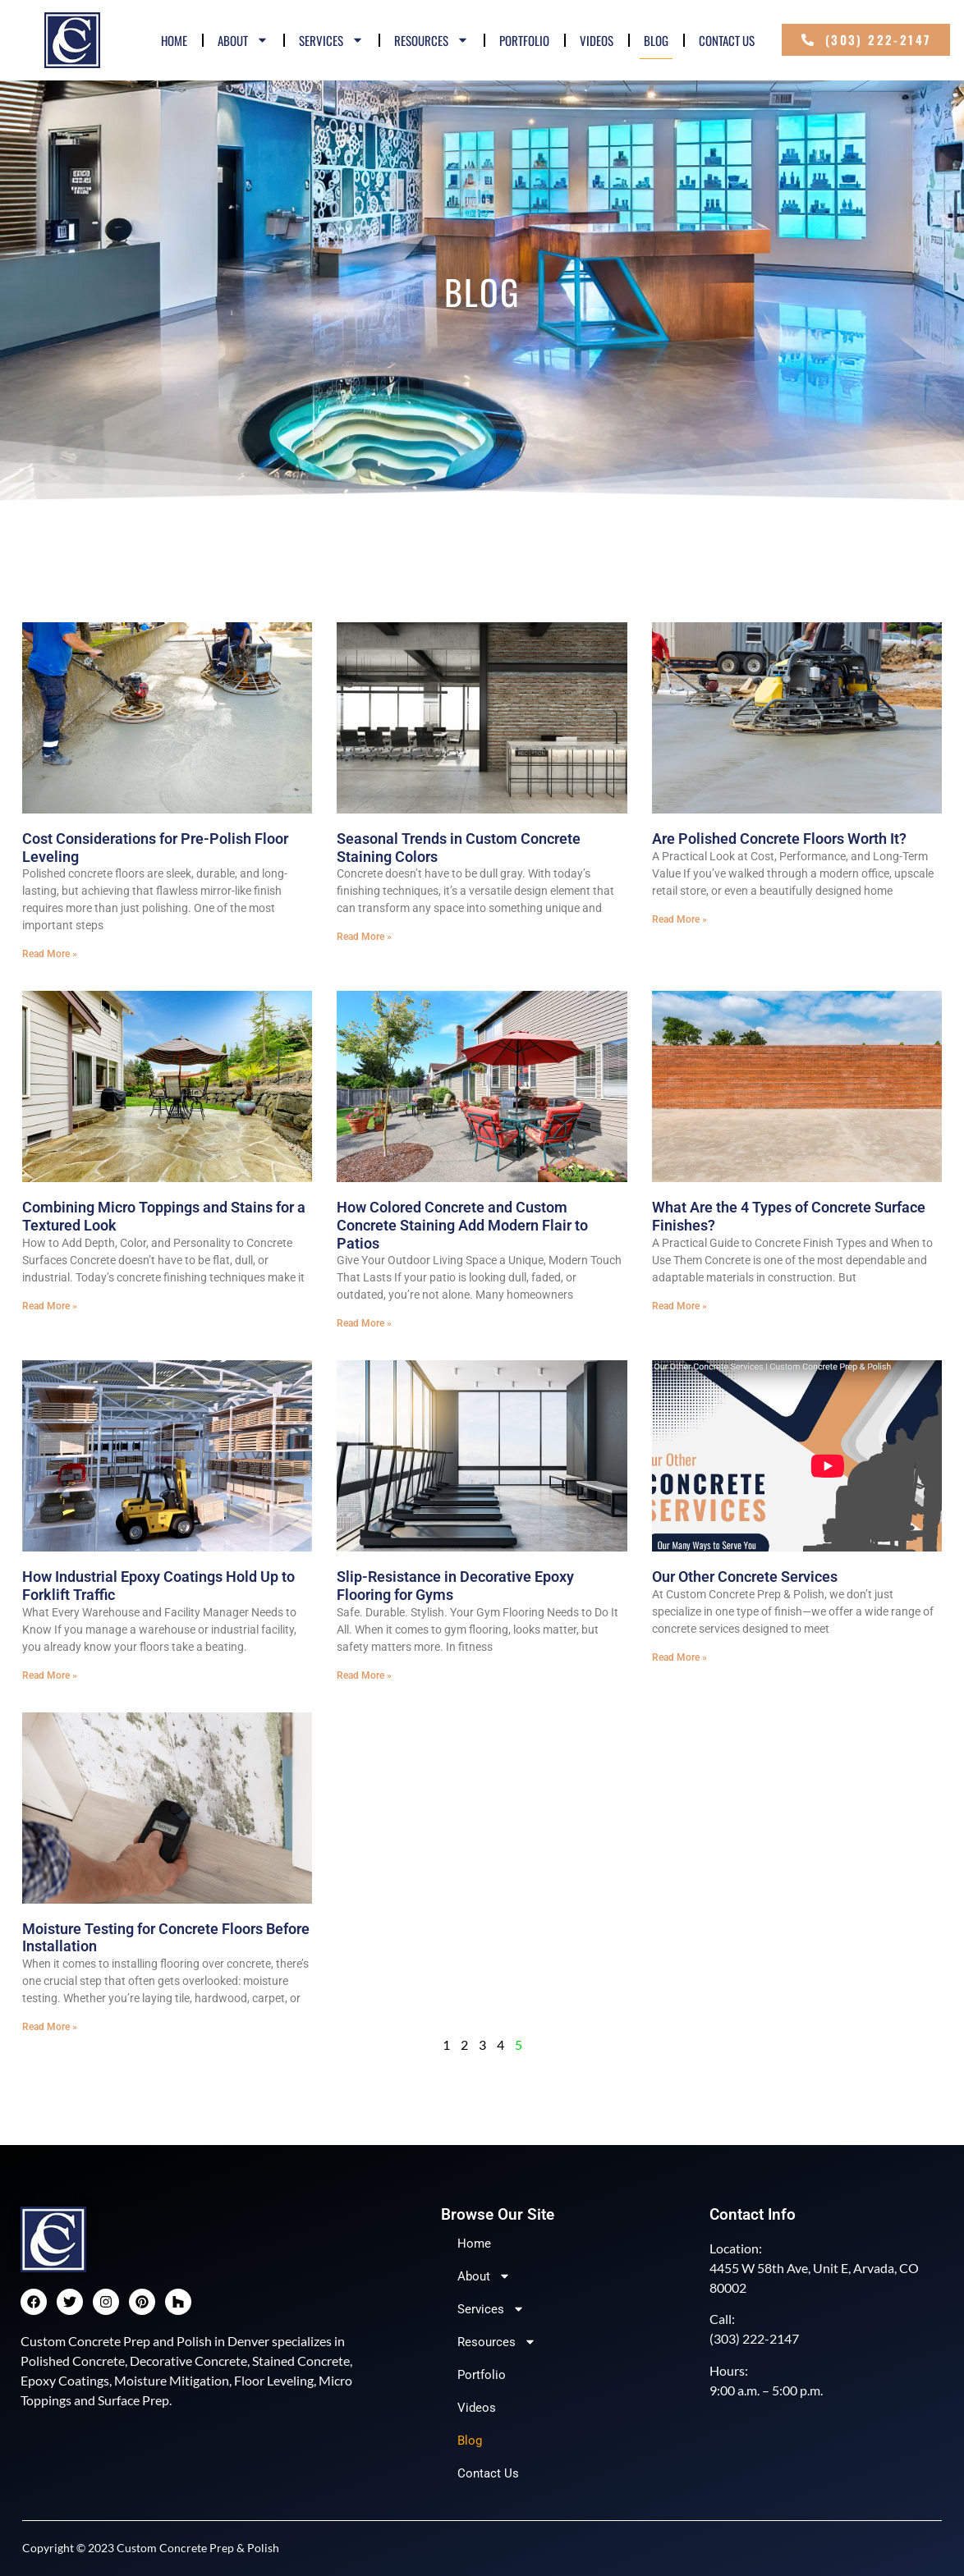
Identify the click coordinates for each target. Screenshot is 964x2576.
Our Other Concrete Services (745, 1576)
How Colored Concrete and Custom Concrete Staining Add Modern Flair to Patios (462, 1225)
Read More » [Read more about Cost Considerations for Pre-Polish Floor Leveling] (49, 954)
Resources (431, 39)
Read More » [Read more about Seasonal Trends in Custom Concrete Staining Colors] (364, 936)
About (243, 39)
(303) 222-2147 (754, 2338)
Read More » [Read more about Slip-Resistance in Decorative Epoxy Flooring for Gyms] (364, 1675)
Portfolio (524, 40)
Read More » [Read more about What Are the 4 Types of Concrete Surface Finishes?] (679, 1306)
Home (174, 40)
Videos (596, 40)
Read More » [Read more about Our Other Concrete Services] (679, 1657)
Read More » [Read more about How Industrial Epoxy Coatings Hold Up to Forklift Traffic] (49, 1675)
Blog (656, 40)
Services (331, 39)
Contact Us (727, 40)
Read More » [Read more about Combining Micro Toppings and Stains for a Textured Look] (49, 1306)
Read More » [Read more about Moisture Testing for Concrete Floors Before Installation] (49, 2027)
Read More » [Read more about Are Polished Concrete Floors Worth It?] (679, 919)
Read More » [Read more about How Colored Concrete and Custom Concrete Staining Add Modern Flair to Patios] (364, 1323)
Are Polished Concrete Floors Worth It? (779, 838)
